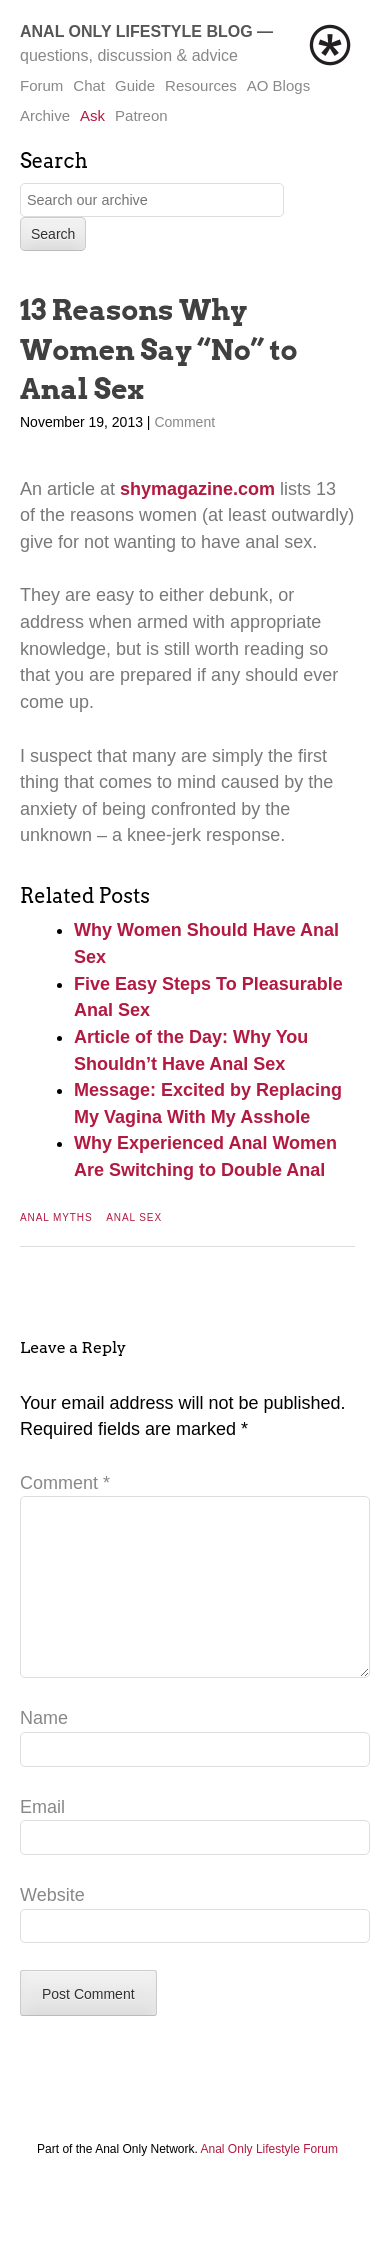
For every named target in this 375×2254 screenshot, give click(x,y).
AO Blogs (278, 85)
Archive (45, 115)
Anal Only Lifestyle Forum (269, 2181)
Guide (135, 85)
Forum (41, 85)
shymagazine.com (197, 489)
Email (42, 1839)
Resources (201, 85)
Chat (89, 85)
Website (52, 1927)
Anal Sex (134, 1217)
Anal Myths (56, 1217)
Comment (184, 422)
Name (44, 1750)
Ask (92, 115)
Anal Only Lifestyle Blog (136, 31)
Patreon (141, 115)
